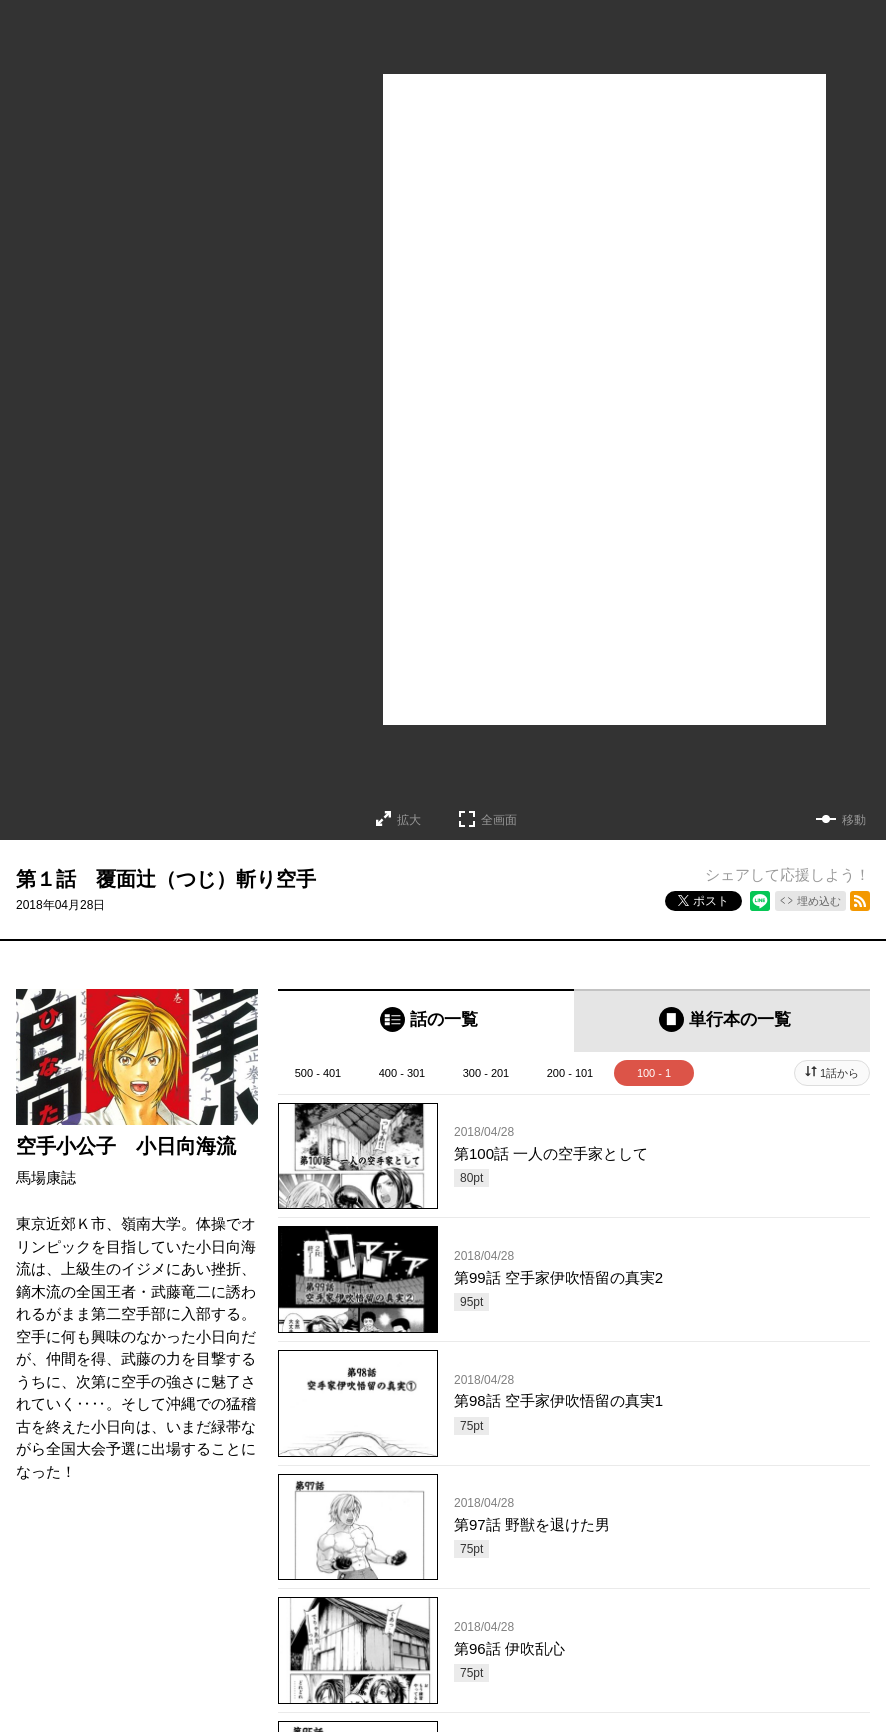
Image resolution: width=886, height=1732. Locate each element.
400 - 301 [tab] (402, 1073)
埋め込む (819, 901)
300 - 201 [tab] (486, 1073)
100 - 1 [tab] (654, 1073)
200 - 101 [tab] (570, 1073)
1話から (839, 1073)
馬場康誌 (46, 1177)
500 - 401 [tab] (318, 1073)
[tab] (426, 1020)
